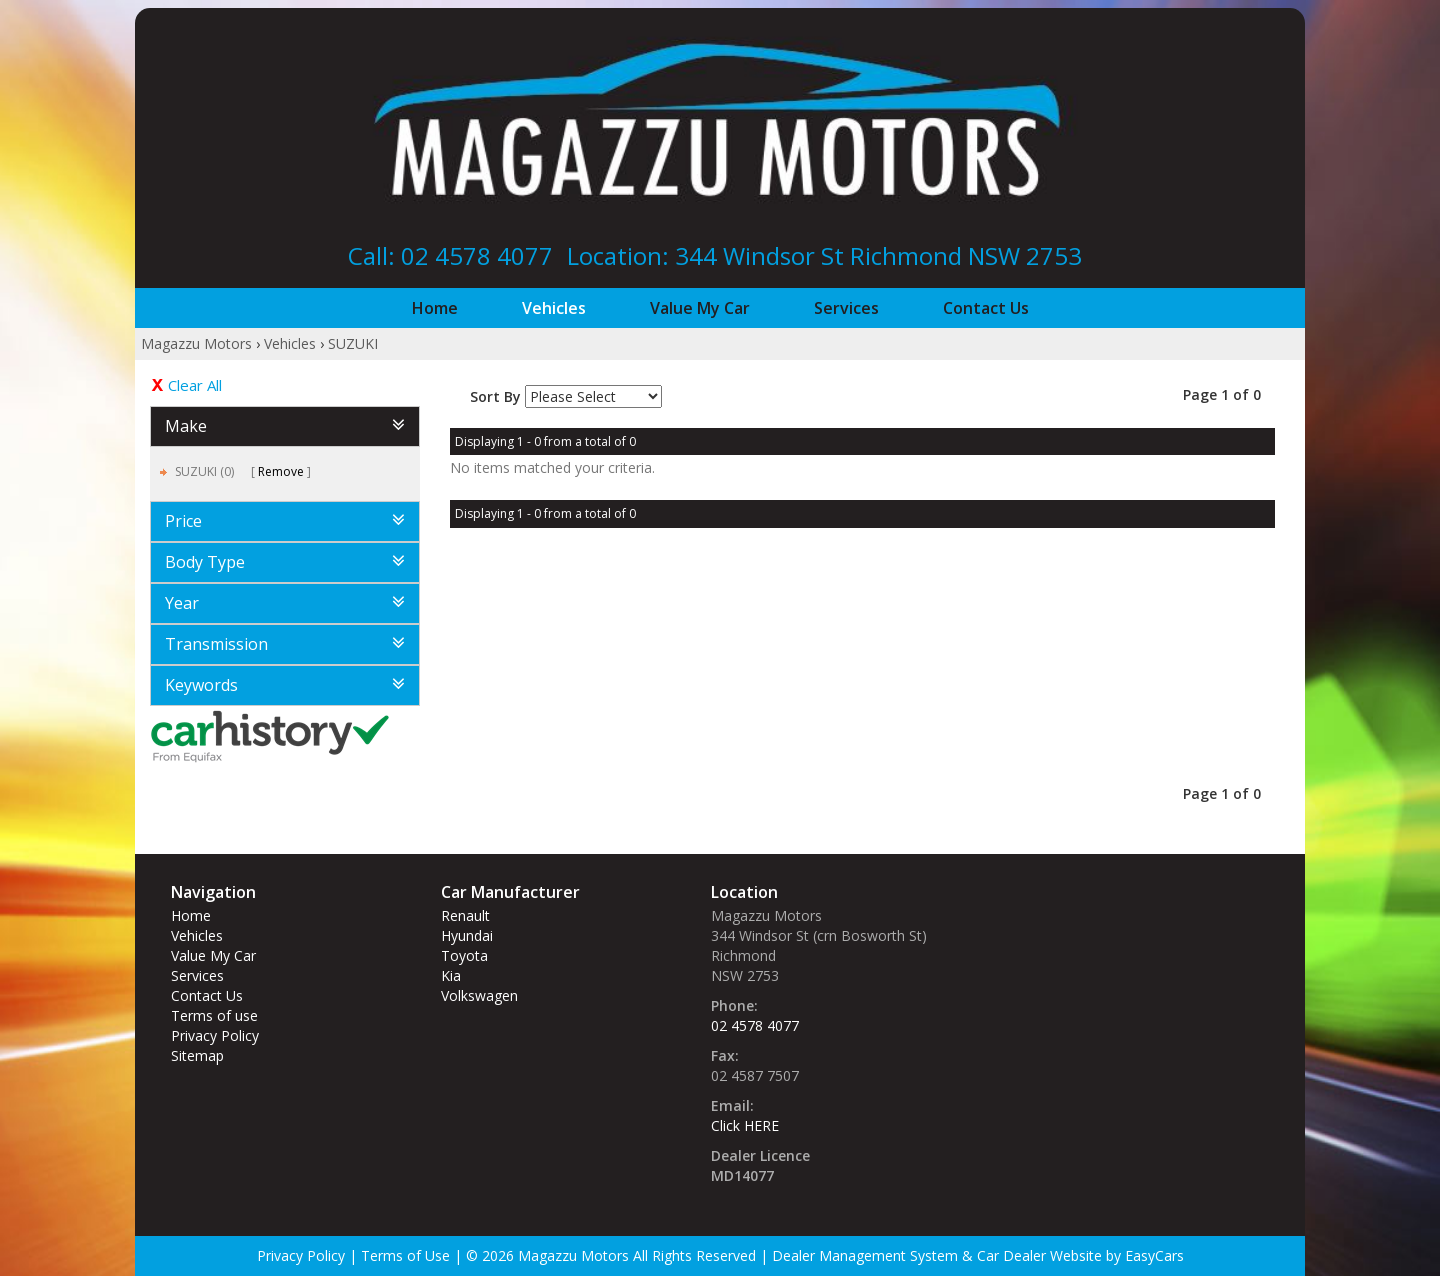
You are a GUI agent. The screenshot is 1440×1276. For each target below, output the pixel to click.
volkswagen (479, 995)
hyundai (467, 935)
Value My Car (700, 308)
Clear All (195, 385)
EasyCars (1154, 1255)
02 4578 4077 (755, 1025)
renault (465, 915)
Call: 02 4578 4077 (450, 255)
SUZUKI (353, 343)
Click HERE (745, 1125)
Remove (281, 471)
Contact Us (986, 308)
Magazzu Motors (196, 343)
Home (435, 308)
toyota (464, 955)
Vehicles (554, 308)
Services (846, 308)
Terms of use (214, 1015)
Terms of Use (407, 1255)
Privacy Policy (215, 1035)
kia (451, 975)
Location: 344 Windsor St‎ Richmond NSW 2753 (824, 255)
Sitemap (197, 1055)
